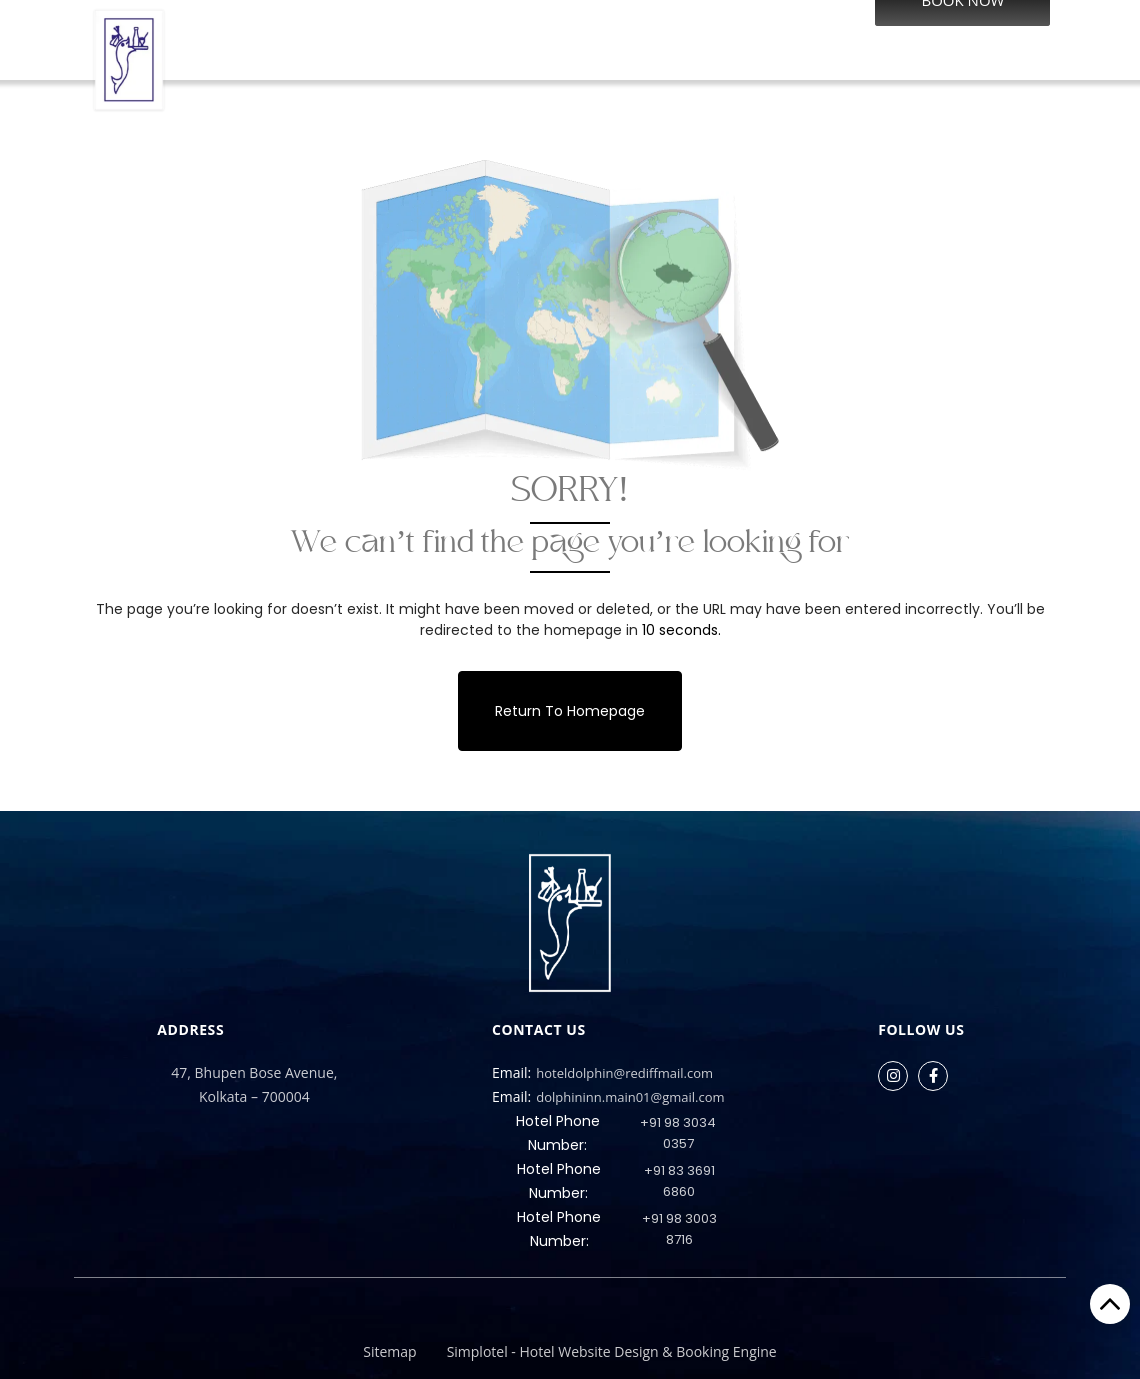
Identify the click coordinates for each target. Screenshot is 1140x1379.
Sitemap (389, 1351)
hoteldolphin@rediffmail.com (602, 1073)
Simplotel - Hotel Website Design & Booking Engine (612, 1351)
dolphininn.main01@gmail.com (608, 1097)
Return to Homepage (570, 711)
